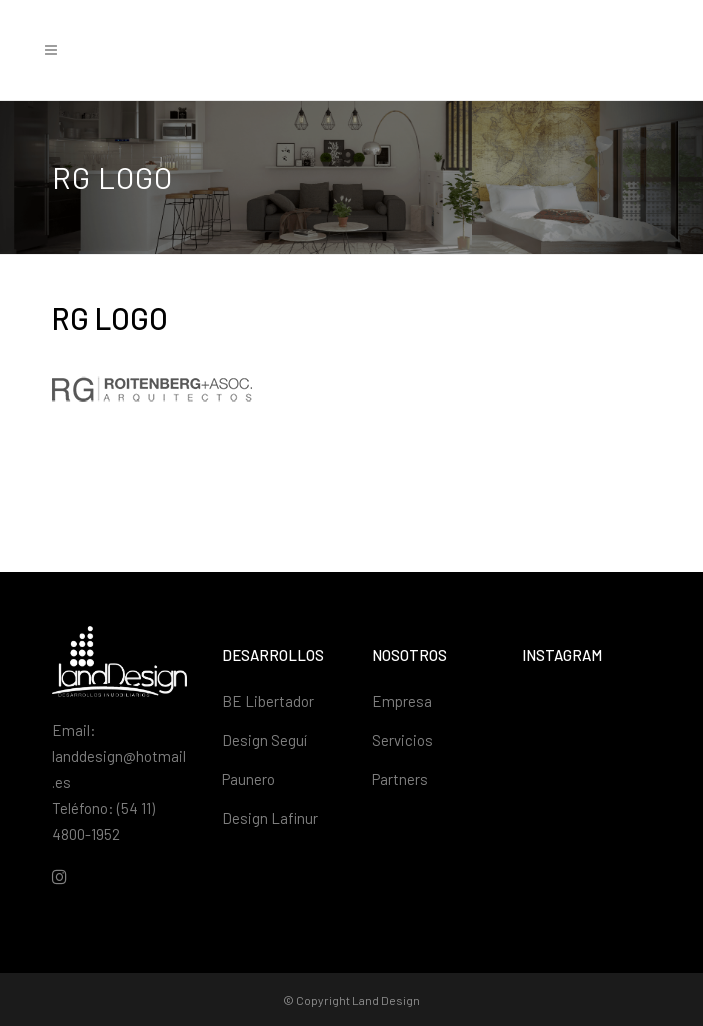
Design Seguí (264, 740)
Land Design (386, 1000)
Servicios (402, 740)
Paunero (248, 779)
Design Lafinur (270, 818)
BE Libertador (268, 701)
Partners (400, 779)
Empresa (402, 701)
